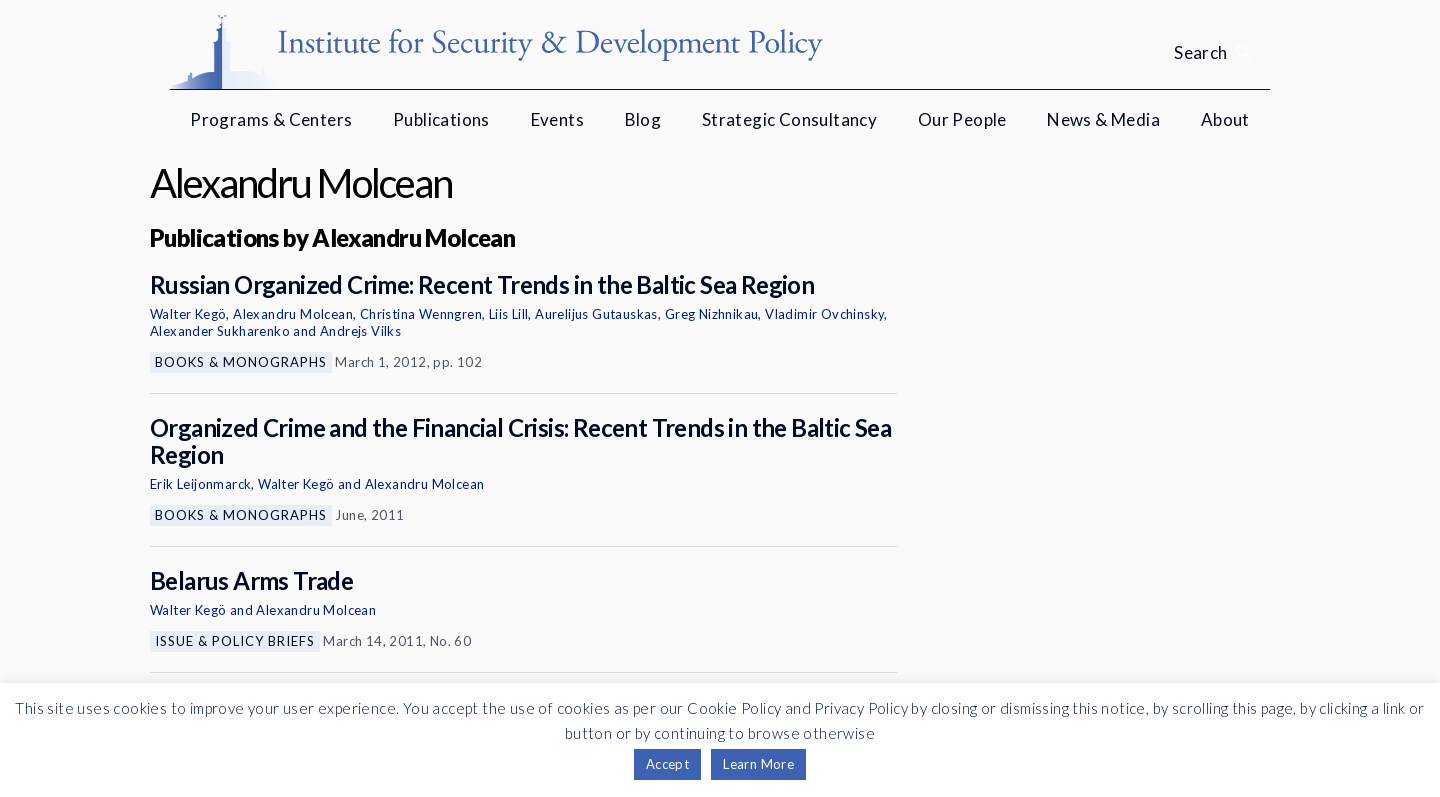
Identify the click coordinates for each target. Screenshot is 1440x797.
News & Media (1103, 119)
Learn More (758, 764)
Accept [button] (667, 764)
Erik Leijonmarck (200, 484)
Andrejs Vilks (360, 331)
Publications (441, 119)
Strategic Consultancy (789, 119)
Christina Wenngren (421, 314)
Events (557, 119)
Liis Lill (509, 314)
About (1225, 119)
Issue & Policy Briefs (235, 641)
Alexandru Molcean (293, 314)
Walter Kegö (188, 314)
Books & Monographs (241, 362)
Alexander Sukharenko (220, 331)
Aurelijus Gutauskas (596, 314)
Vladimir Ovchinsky (824, 314)
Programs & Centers (271, 119)
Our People (962, 119)
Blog (643, 119)
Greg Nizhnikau (712, 314)
